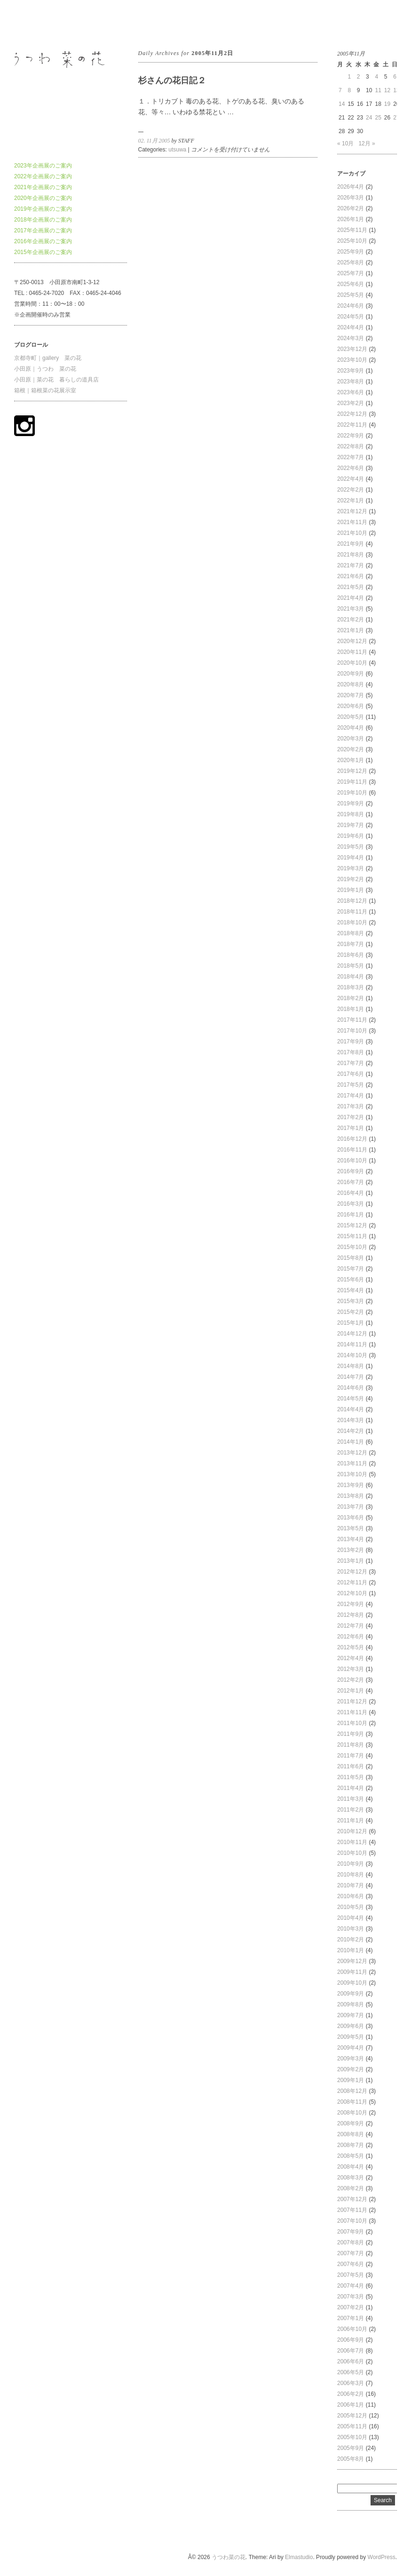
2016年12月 (352, 1139)
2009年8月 (350, 2004)
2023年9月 (350, 370)
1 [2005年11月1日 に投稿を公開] (349, 76)
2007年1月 (350, 2318)
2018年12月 (352, 901)
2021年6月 (350, 576)
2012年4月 (350, 1658)
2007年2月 (350, 2307)
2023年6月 (350, 392)
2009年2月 (350, 2069)
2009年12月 (352, 1961)
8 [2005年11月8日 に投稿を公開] (349, 90)
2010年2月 (350, 1939)
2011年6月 (350, 1766)
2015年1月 (350, 1323)
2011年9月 (350, 1734)
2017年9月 (350, 1041)
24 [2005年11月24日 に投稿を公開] (369, 117)
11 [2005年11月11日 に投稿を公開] (378, 90)
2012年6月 (350, 1636)
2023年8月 (350, 381)
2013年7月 (350, 1506)
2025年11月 (352, 230)
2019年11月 (352, 782)
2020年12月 (352, 641)
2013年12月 (352, 1452)
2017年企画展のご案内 (43, 230)
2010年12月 (352, 1831)
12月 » (366, 143)
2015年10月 (352, 1247)
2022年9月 (350, 435)
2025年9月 (350, 251)
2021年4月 (350, 598)
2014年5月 (350, 1398)
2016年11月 (352, 1149)
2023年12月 (352, 349)
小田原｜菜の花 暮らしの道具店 (56, 379)
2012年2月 (350, 1680)
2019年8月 (350, 814)
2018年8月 (350, 933)
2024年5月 (350, 316)
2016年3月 (350, 1204)
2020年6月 (350, 706)
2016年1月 (350, 1214)
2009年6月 (350, 2026)
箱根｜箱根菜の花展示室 (45, 390)
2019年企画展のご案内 (43, 209)
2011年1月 (350, 1820)
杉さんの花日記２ (172, 80)
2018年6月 (350, 955)
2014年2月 (350, 1431)
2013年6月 (350, 1517)
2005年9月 (350, 2448)
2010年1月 (350, 1950)
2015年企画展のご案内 (43, 252)
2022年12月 (352, 414)
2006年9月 (350, 2340)
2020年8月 (350, 684)
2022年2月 (350, 489)
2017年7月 (350, 1063)
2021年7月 (350, 565)
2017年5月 (350, 1084)
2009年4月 (350, 2047)
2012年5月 (350, 1647)
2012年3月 (350, 1669)
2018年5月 (350, 965)
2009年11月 (352, 1972)
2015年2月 (350, 1312)
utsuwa (177, 149)
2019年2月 (350, 879)
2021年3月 (350, 608)
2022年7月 (350, 457)
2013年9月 (350, 1485)
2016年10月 (352, 1160)
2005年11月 (352, 2426)
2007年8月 (350, 2242)
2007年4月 (350, 2285)
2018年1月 (350, 1009)
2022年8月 (350, 446)
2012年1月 (350, 1690)
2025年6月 (350, 284)
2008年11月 (352, 2102)
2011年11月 (352, 1712)
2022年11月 (352, 424)
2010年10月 (352, 1853)
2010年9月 (350, 1863)
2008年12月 (352, 2091)
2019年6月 (350, 836)
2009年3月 (350, 2058)
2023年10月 (352, 360)
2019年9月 (350, 803)
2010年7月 (350, 1885)
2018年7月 (350, 944)
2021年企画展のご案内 (43, 187)
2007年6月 (350, 2264)
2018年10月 (352, 922)
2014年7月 (350, 1377)
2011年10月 (352, 1723)
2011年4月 (350, 1788)
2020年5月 (350, 717)
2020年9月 (350, 673)
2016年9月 (350, 1171)
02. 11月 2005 (154, 140)
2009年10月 (352, 1983)
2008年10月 (352, 2112)
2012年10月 (352, 1593)
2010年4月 (350, 1918)
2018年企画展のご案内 (43, 219)
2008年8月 (350, 2134)
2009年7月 (350, 2015)
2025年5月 (350, 295)
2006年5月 (350, 2372)
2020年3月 (350, 738)
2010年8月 (350, 1874)
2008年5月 (350, 2156)
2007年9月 (350, 2231)
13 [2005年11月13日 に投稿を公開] (396, 90)
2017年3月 (350, 1106)
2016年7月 (350, 1182)
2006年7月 (350, 2350)
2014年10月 (352, 1355)
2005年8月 (350, 2459)
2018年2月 (350, 998)
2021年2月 (350, 619)
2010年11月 (352, 1842)
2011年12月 (352, 1701)
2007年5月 (350, 2275)
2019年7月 (350, 825)
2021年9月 (350, 544)
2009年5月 (350, 2037)
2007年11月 (352, 2210)
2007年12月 (352, 2199)
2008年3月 (350, 2177)
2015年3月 (350, 1301)
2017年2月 (350, 1117)
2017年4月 (350, 1095)
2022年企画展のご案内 (43, 176)
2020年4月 (350, 727)
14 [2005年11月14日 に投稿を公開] (342, 104)
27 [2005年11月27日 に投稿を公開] (396, 117)
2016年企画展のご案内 (43, 241)
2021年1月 (350, 630)
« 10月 (345, 143)
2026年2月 (350, 208)
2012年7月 (350, 1625)
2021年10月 (352, 533)
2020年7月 (350, 695)
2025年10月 (352, 241)
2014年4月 (350, 1409)
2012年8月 (350, 1615)
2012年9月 (350, 1604)
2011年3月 (350, 1799)
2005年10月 (352, 2437)
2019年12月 (352, 771)
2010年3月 (350, 1928)
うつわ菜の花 (31, 23)
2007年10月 (352, 2221)
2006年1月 (350, 2404)
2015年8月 (350, 1258)
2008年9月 (350, 2123)
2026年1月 (350, 219)
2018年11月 (352, 911)
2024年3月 (350, 338)
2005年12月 (352, 2415)
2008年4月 (350, 2166)
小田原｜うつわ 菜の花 (45, 369)
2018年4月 (350, 976)
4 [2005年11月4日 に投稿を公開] (376, 76)
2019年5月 (350, 846)
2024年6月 (350, 305)
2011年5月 (350, 1777)
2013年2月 (350, 1550)
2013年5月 (350, 1528)
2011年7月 (350, 1755)
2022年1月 (350, 500)
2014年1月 (350, 1442)
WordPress (381, 2557)
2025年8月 (350, 262)
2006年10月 (352, 2329)
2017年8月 (350, 1052)
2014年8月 (350, 1366)
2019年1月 (350, 890)
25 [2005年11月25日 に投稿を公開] (378, 117)
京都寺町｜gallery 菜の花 (47, 358)
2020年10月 (352, 663)
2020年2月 (350, 749)
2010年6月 (350, 1896)
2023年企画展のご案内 (43, 165)
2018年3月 (350, 987)
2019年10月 (352, 792)
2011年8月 (350, 1744)
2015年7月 (350, 1268)
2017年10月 (352, 1030)
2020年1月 (350, 760)
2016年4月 (350, 1193)
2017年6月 (350, 1074)
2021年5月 (350, 587)
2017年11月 (352, 1020)
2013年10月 (352, 1474)
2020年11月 (352, 652)
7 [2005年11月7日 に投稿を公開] (340, 90)
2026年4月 (350, 186)
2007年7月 (350, 2253)
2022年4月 (350, 479)
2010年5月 (350, 1907)
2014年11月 (352, 1344)
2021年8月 (350, 554)
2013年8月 (350, 1496)
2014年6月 (350, 1387)
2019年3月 (350, 868)
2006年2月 (350, 2394)
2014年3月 (350, 1420)
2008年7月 (350, 2145)
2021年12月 (352, 511)
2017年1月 (350, 1128)
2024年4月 (350, 327)
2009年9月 (350, 1993)
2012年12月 (352, 1571)
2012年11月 (352, 1582)
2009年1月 (350, 2080)
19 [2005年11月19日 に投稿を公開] (387, 104)
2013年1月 (350, 1561)
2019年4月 (350, 857)
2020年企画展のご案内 (43, 198)
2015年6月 (350, 1279)
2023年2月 (350, 403)
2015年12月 (352, 1225)
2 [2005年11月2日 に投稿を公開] (358, 76)
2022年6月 (350, 468)
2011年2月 (350, 1809)
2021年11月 (352, 522)
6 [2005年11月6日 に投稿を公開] (394, 76)
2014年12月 (352, 1333)
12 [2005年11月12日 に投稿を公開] (387, 90)
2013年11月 (352, 1463)
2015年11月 (352, 1236)
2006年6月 (350, 2361)
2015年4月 (350, 1290)
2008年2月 (350, 2188)
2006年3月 (350, 2383)
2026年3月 (350, 197)
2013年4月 (350, 1539)
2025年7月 (350, 273)
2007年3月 (350, 2296)
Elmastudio (299, 2557)
